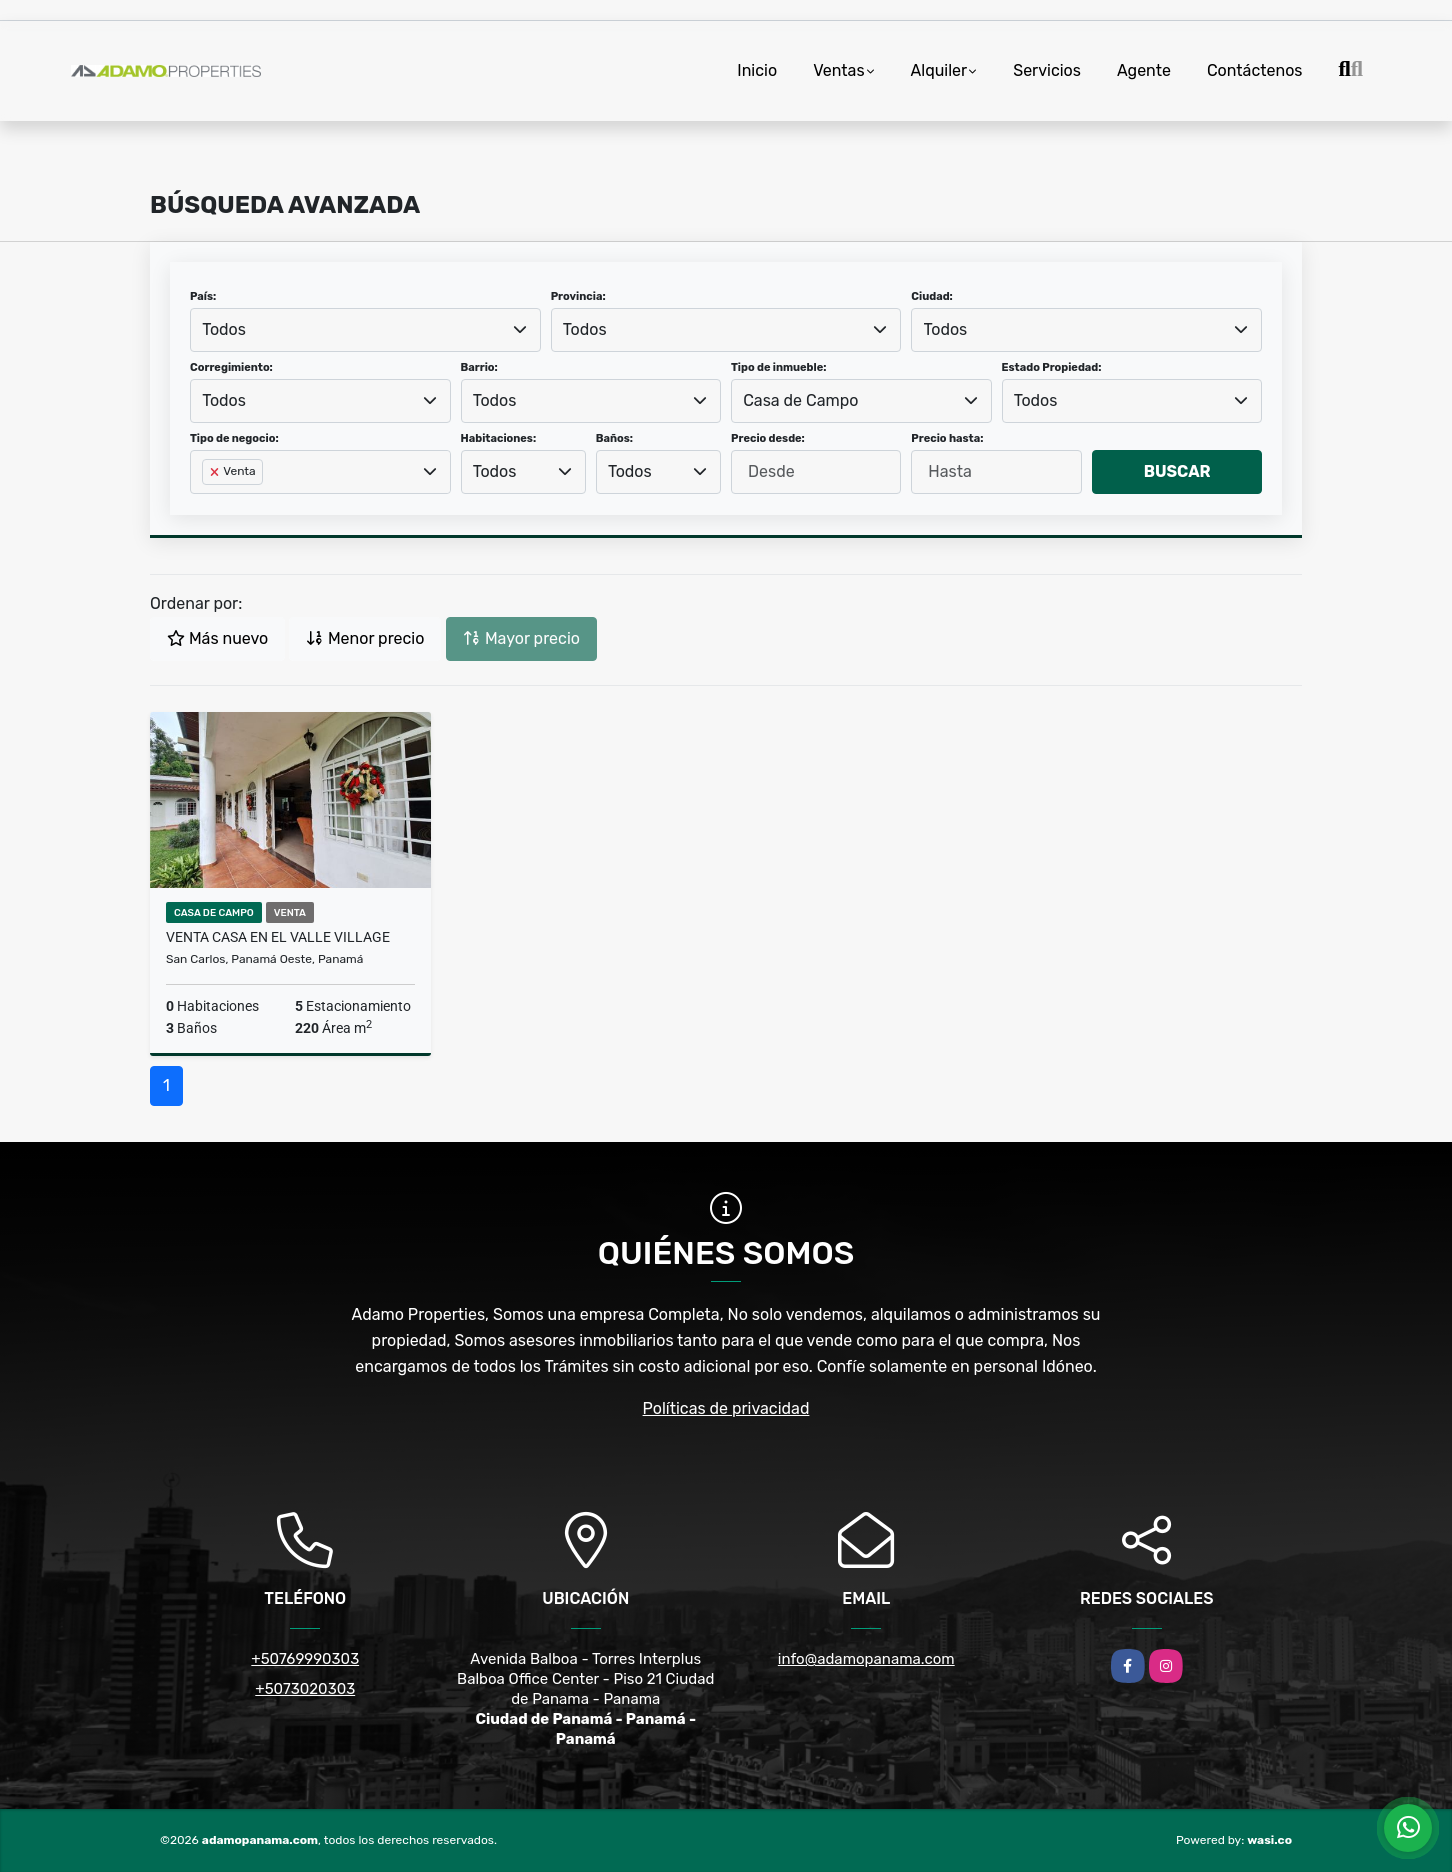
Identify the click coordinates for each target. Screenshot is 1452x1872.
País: (203, 296)
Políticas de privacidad (726, 1408)
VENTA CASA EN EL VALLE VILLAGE (278, 937)
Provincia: (578, 296)
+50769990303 (305, 1659)
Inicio (757, 70)
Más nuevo (217, 638)
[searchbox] (208, 504)
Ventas (838, 70)
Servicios (1047, 70)
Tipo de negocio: (234, 438)
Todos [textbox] (224, 329)
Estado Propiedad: (1052, 367)
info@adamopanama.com (866, 1659)
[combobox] (365, 330)
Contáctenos (1255, 70)
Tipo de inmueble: (778, 367)
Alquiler (939, 70)
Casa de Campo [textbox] (800, 400)
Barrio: (479, 367)
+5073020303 (305, 1689)
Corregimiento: (231, 367)
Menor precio (365, 638)
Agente (1144, 70)
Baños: (614, 438)
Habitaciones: (499, 438)
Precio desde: (768, 438)
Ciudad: (932, 296)
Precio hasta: (947, 438)
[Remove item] (216, 472)
